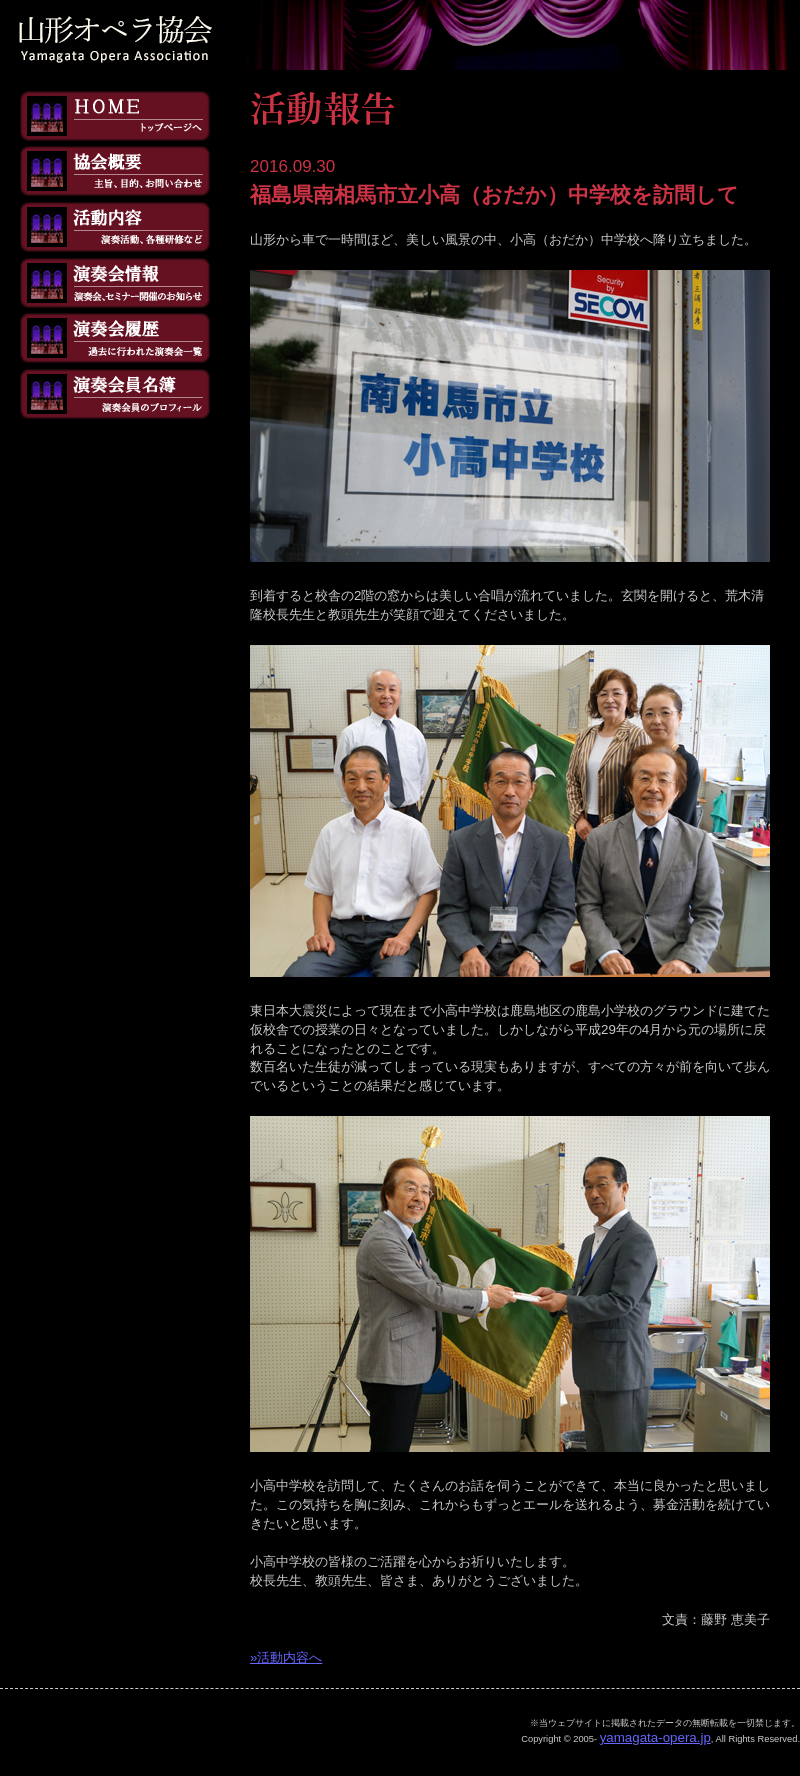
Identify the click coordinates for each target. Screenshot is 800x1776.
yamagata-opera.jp (655, 1737)
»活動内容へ (286, 1657)
